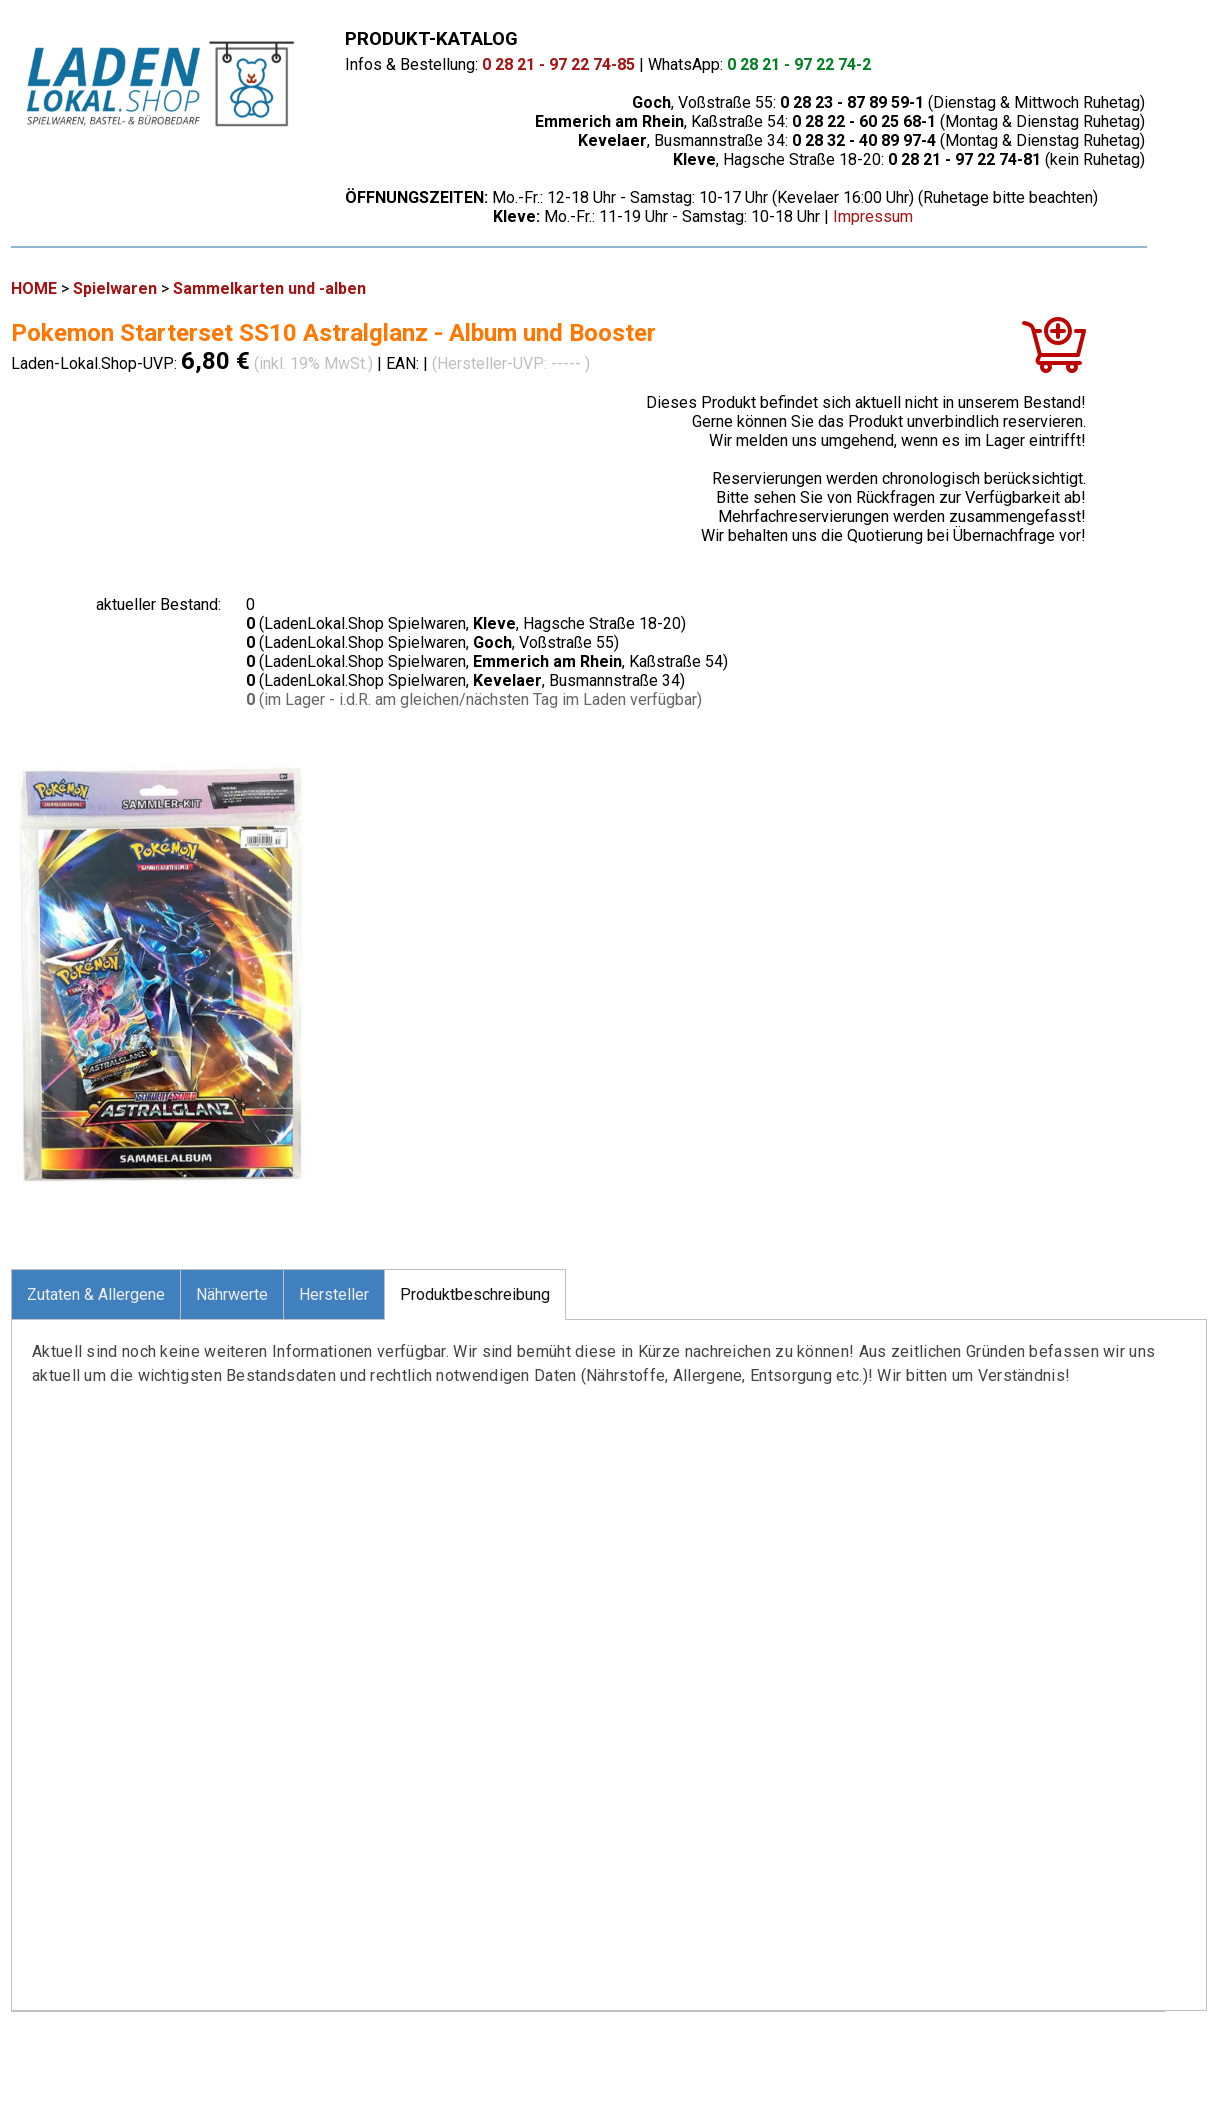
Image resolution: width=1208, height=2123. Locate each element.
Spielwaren (115, 288)
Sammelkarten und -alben (269, 288)
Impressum (873, 216)
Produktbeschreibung (475, 1294)
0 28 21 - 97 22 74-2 (799, 64)
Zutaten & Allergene (96, 1294)
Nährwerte (232, 1294)
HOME (34, 288)
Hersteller (334, 1294)
